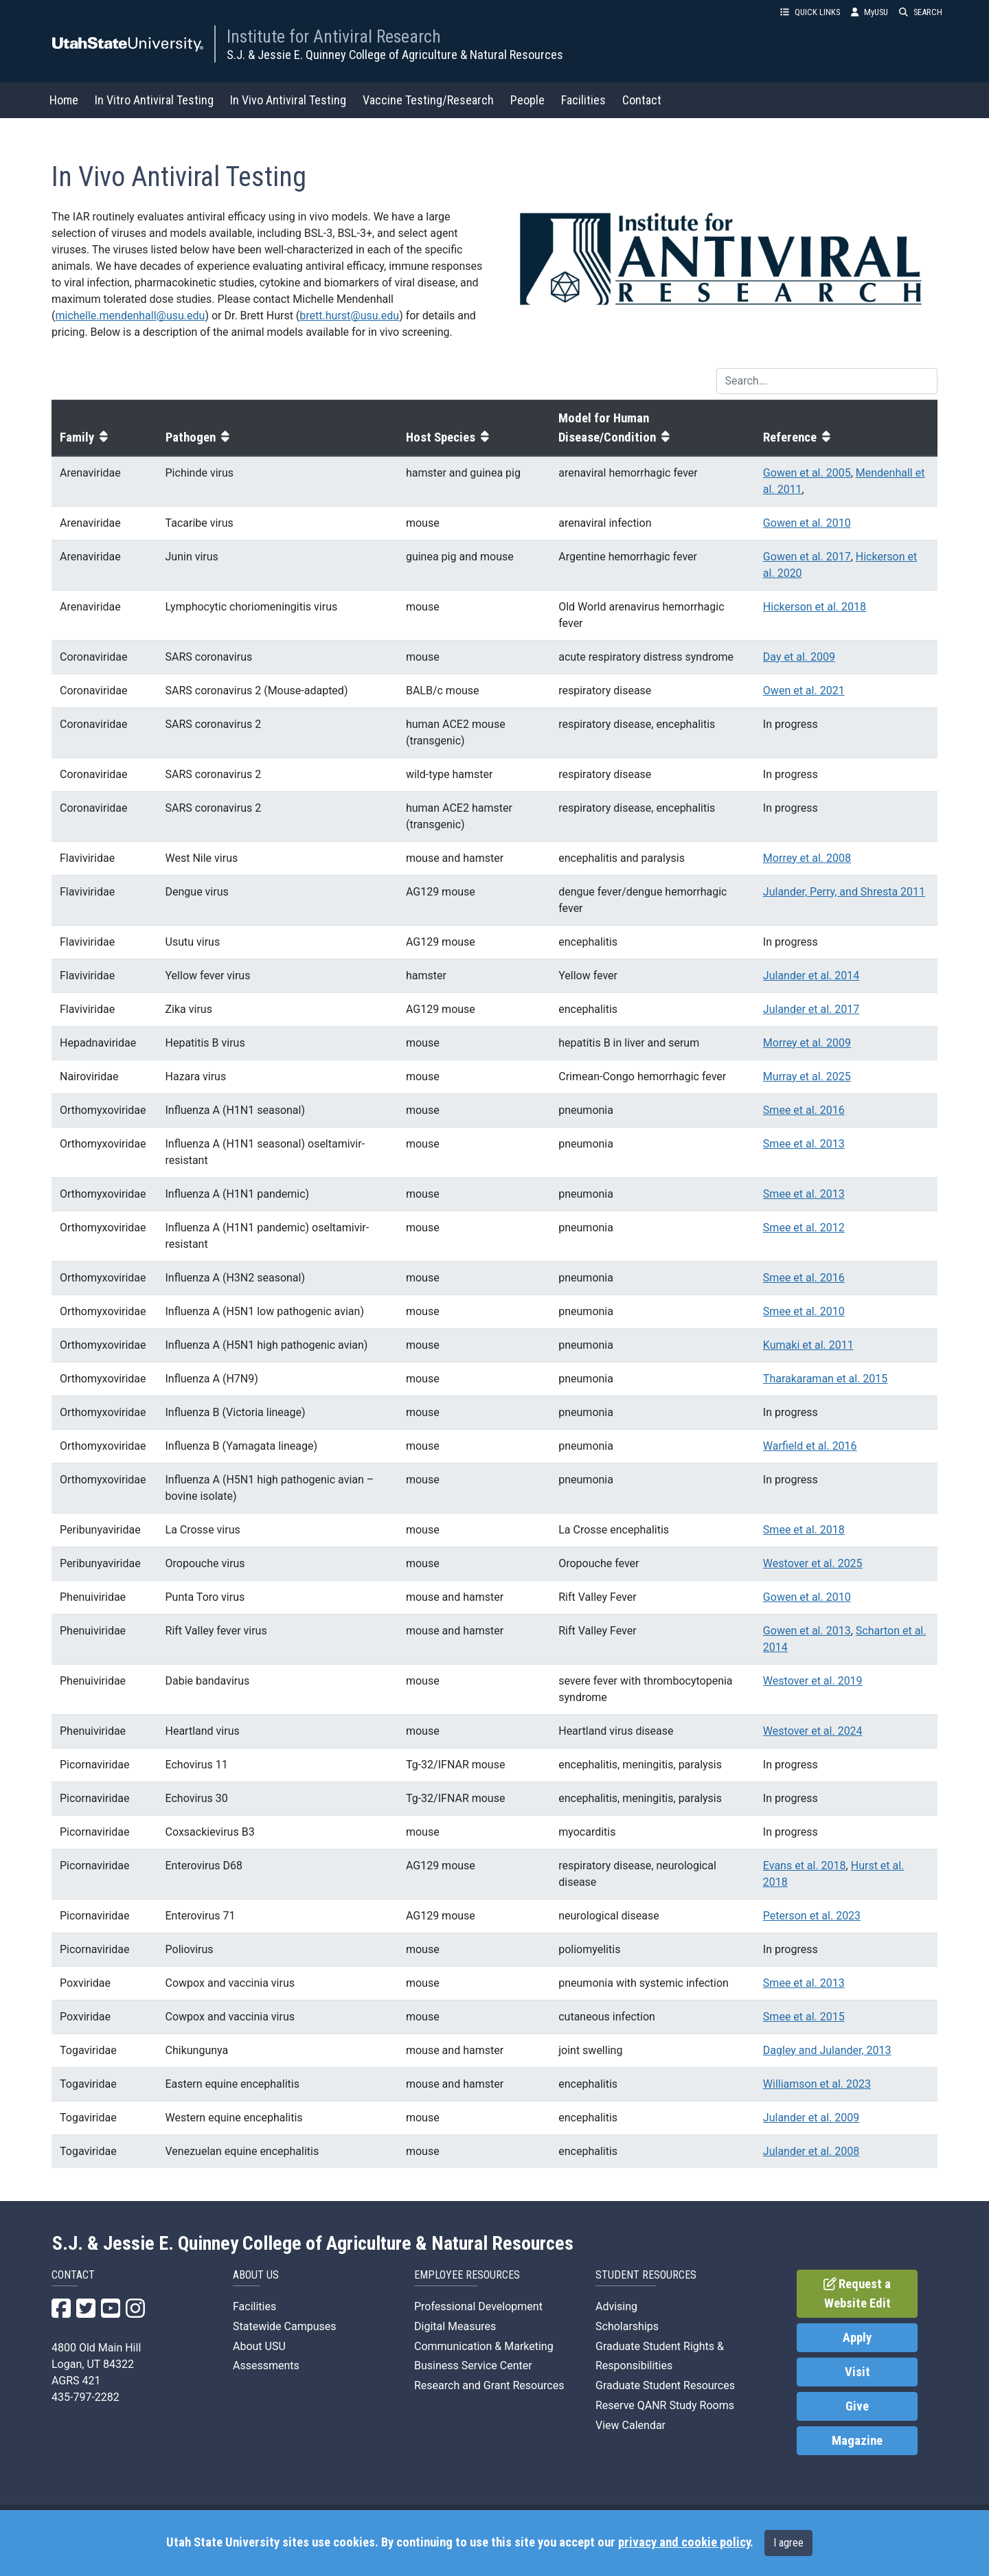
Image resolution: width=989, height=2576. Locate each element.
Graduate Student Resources (665, 2385)
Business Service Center (473, 2365)
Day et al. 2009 (799, 656)
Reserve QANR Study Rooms (664, 2405)
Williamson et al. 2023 (817, 2083)
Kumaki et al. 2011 (808, 1345)
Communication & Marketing (484, 2346)
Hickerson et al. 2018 (814, 606)
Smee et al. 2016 (804, 1110)
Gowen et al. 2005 (807, 472)
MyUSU (869, 12)
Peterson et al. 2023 (812, 1915)
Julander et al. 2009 (811, 2117)
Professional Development (478, 2306)
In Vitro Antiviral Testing (154, 100)
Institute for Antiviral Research (334, 36)
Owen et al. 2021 (804, 690)
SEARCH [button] (920, 12)
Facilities (583, 100)
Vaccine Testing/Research (428, 100)
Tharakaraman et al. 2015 (825, 1378)
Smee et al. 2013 (804, 1143)
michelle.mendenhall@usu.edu (130, 315)
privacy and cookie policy (684, 2542)
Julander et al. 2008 (811, 2151)
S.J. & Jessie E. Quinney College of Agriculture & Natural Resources (395, 54)
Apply (857, 2337)
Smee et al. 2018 (804, 1529)
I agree (788, 2542)
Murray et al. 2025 (807, 1076)
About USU (259, 2346)
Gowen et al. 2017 (807, 556)
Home (63, 100)
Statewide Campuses (285, 2326)
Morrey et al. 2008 (807, 858)
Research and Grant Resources (489, 2385)
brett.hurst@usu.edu (349, 315)
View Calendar (630, 2425)
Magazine (857, 2440)
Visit (857, 2372)
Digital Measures (455, 2326)
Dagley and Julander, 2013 (827, 2050)
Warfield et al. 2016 (810, 1445)
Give (857, 2406)
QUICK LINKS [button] (810, 12)
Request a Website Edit (857, 2294)
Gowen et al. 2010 (807, 522)
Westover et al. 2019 (813, 1680)
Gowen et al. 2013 (807, 1630)
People (527, 100)
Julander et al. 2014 (811, 975)
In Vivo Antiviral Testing (288, 100)
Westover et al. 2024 (813, 1730)
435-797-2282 (86, 2397)
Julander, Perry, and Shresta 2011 (844, 891)
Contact (641, 100)
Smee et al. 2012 (804, 1227)
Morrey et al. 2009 (807, 1042)
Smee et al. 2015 (804, 2016)
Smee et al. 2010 (804, 1311)
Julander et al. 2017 (811, 1009)
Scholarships (627, 2326)
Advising (616, 2306)
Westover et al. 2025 (813, 1563)
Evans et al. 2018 (804, 1865)
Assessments (266, 2365)
